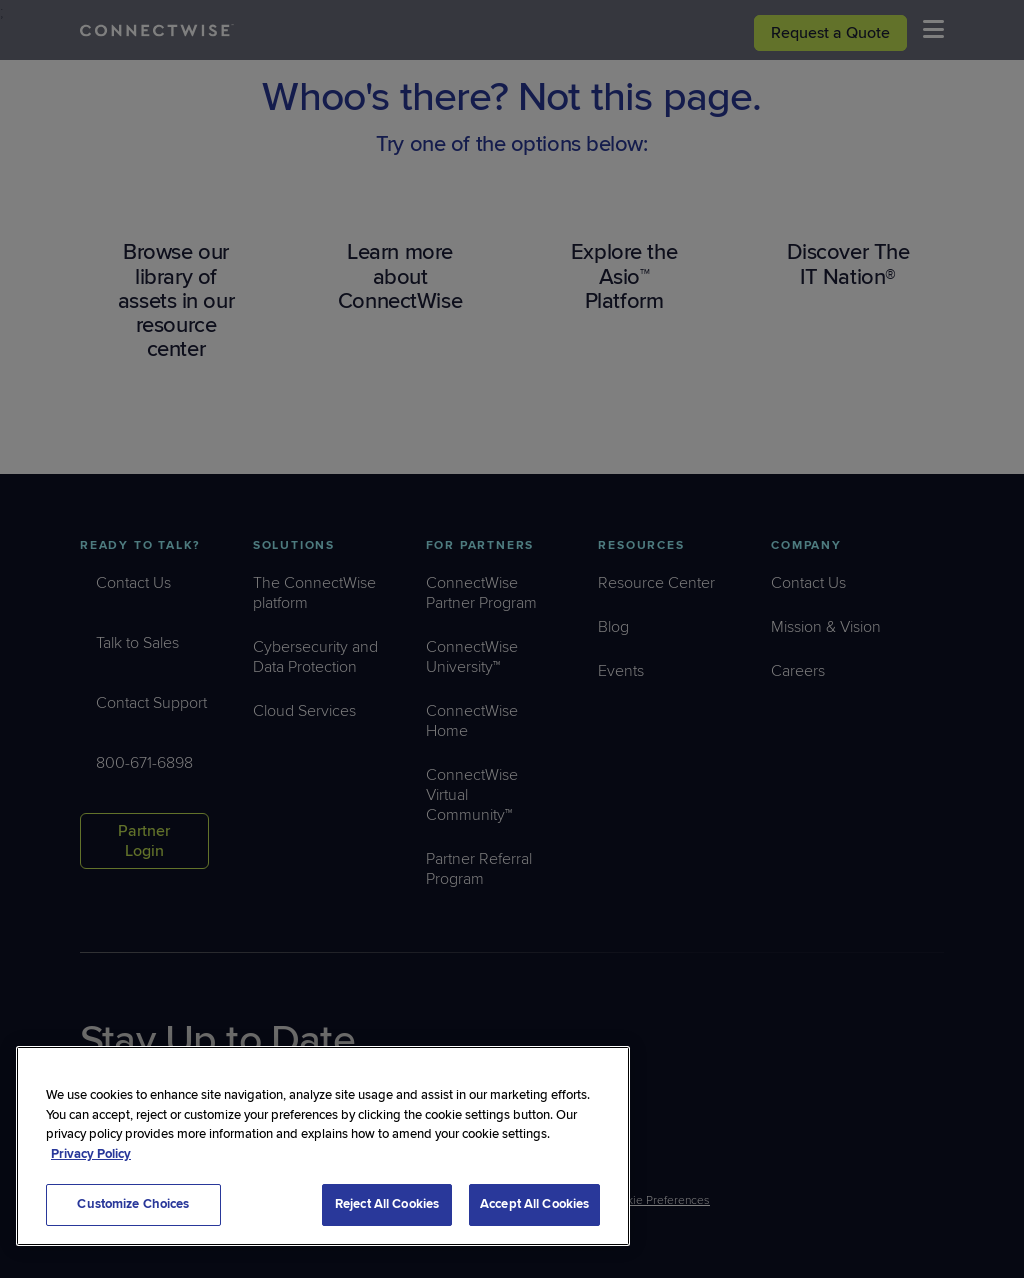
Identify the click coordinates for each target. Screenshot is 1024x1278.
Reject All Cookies (387, 1204)
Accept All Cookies (534, 1204)
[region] (323, 1146)
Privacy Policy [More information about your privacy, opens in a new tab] (91, 1154)
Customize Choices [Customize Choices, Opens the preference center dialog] (133, 1204)
